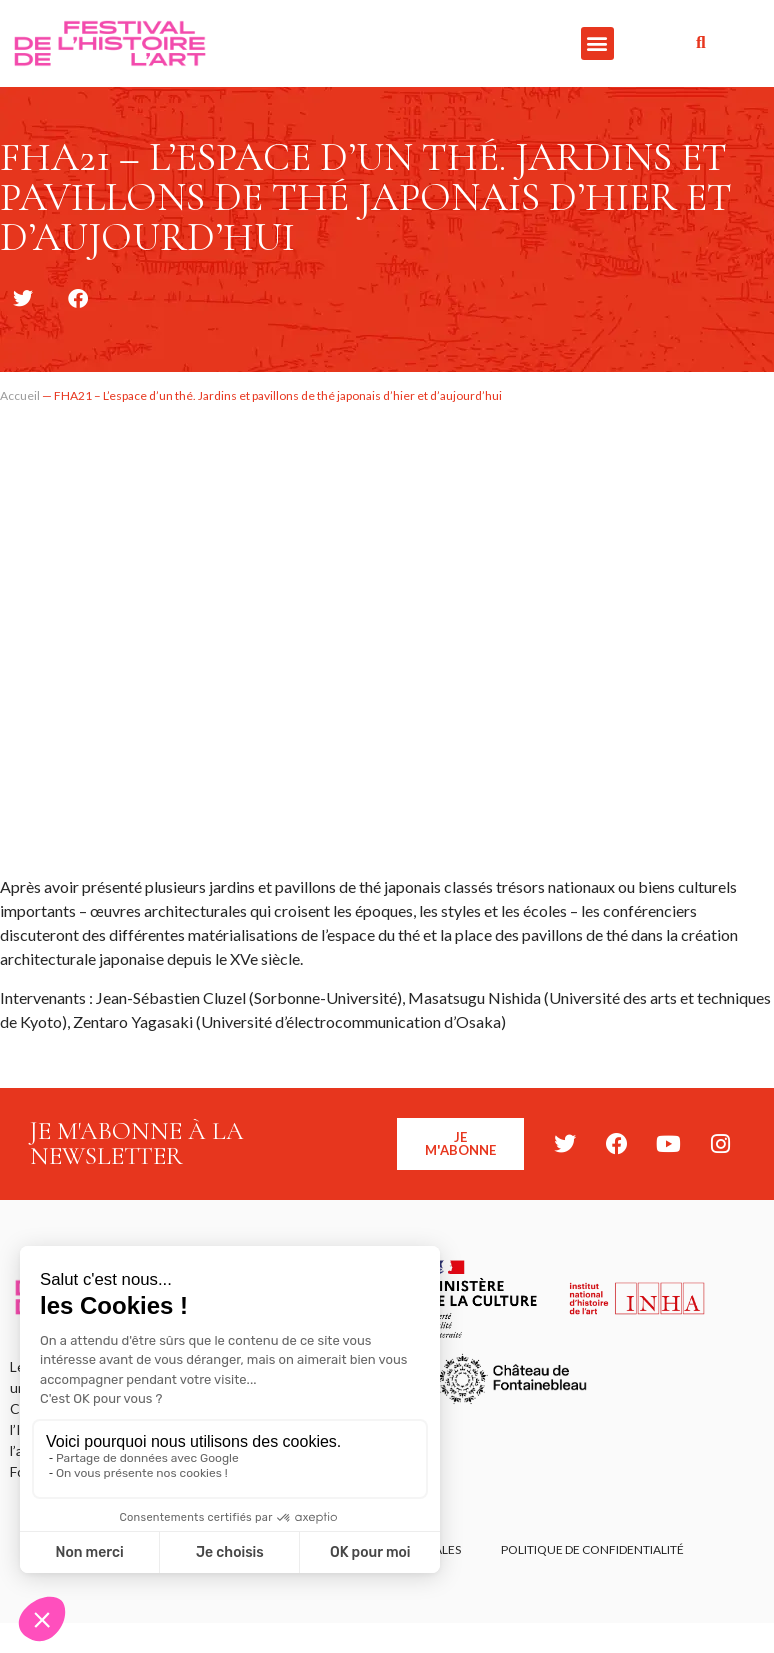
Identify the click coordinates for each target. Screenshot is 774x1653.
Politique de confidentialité (592, 1549)
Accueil (20, 395)
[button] (597, 43)
